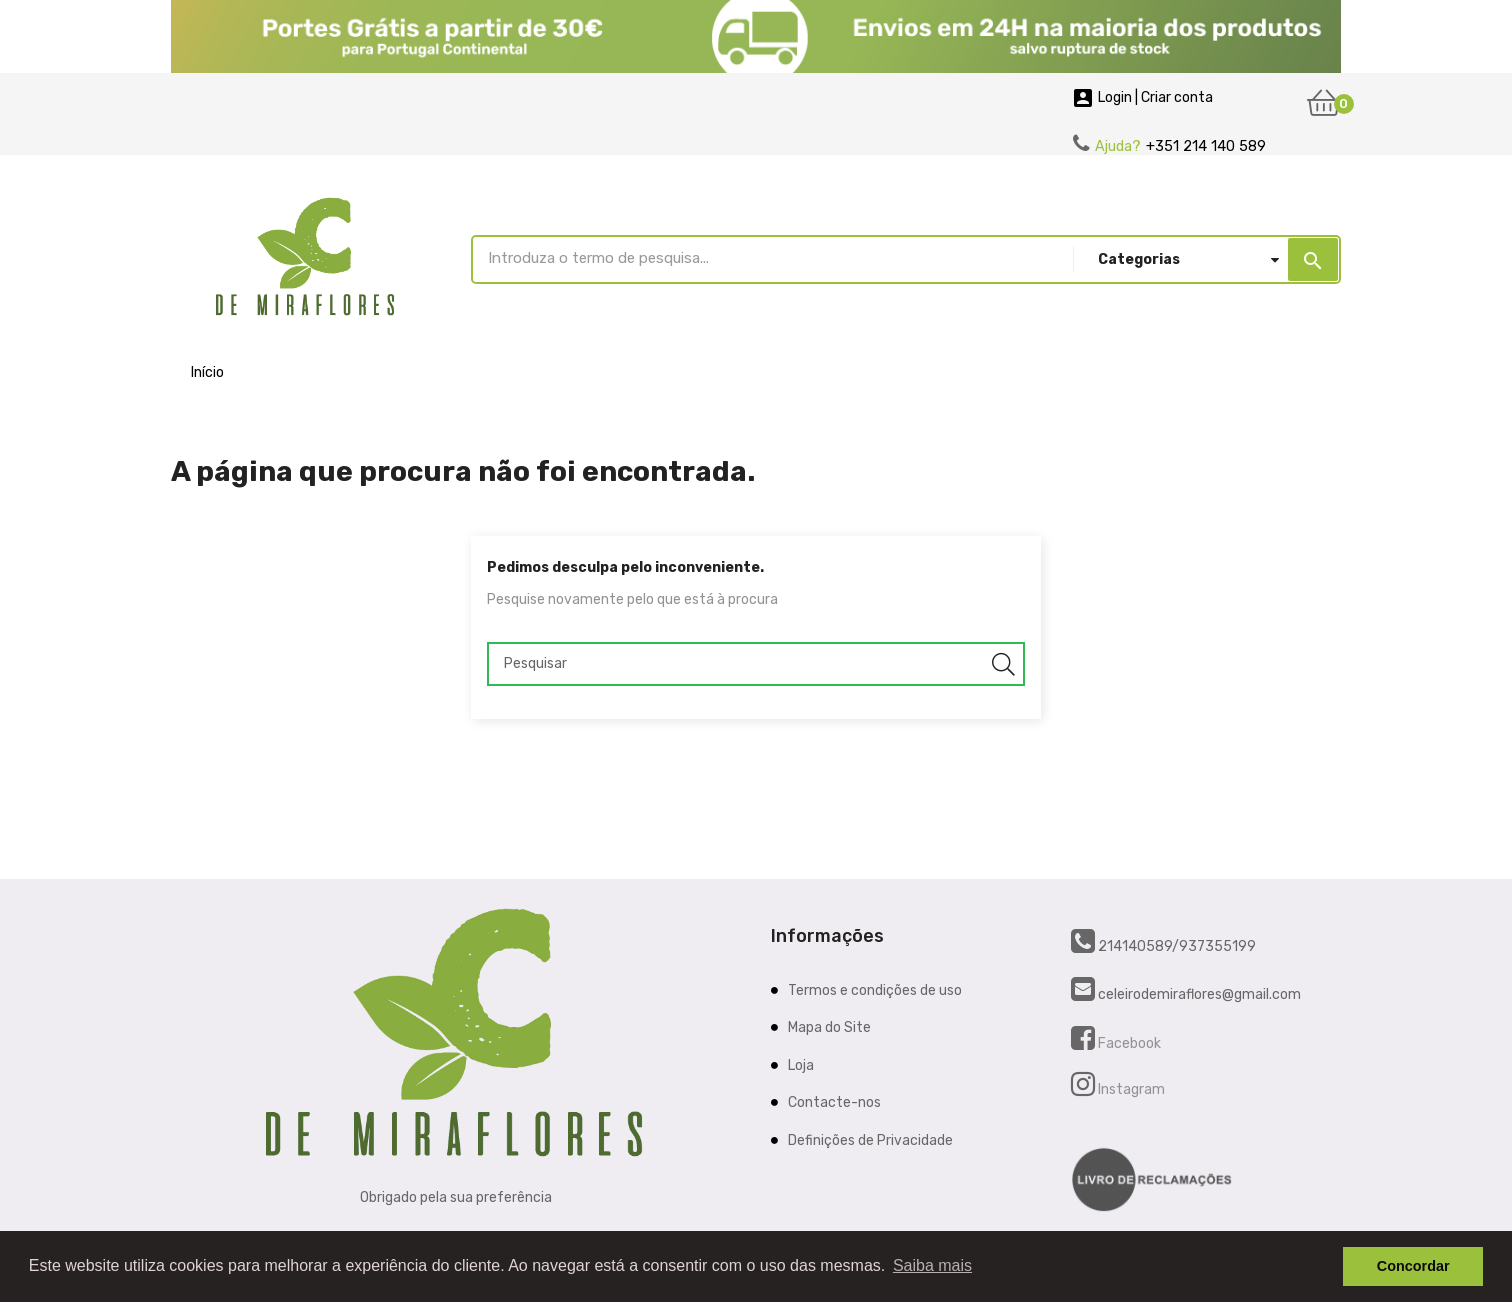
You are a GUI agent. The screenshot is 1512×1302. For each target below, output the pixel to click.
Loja (801, 1065)
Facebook (1128, 1043)
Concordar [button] (1413, 1266)
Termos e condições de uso (875, 990)
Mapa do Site (829, 1027)
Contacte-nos (834, 1102)
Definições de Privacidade (870, 1140)
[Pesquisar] (756, 664)
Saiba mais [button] (932, 1265)
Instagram (1130, 1089)
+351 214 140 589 (1206, 146)
